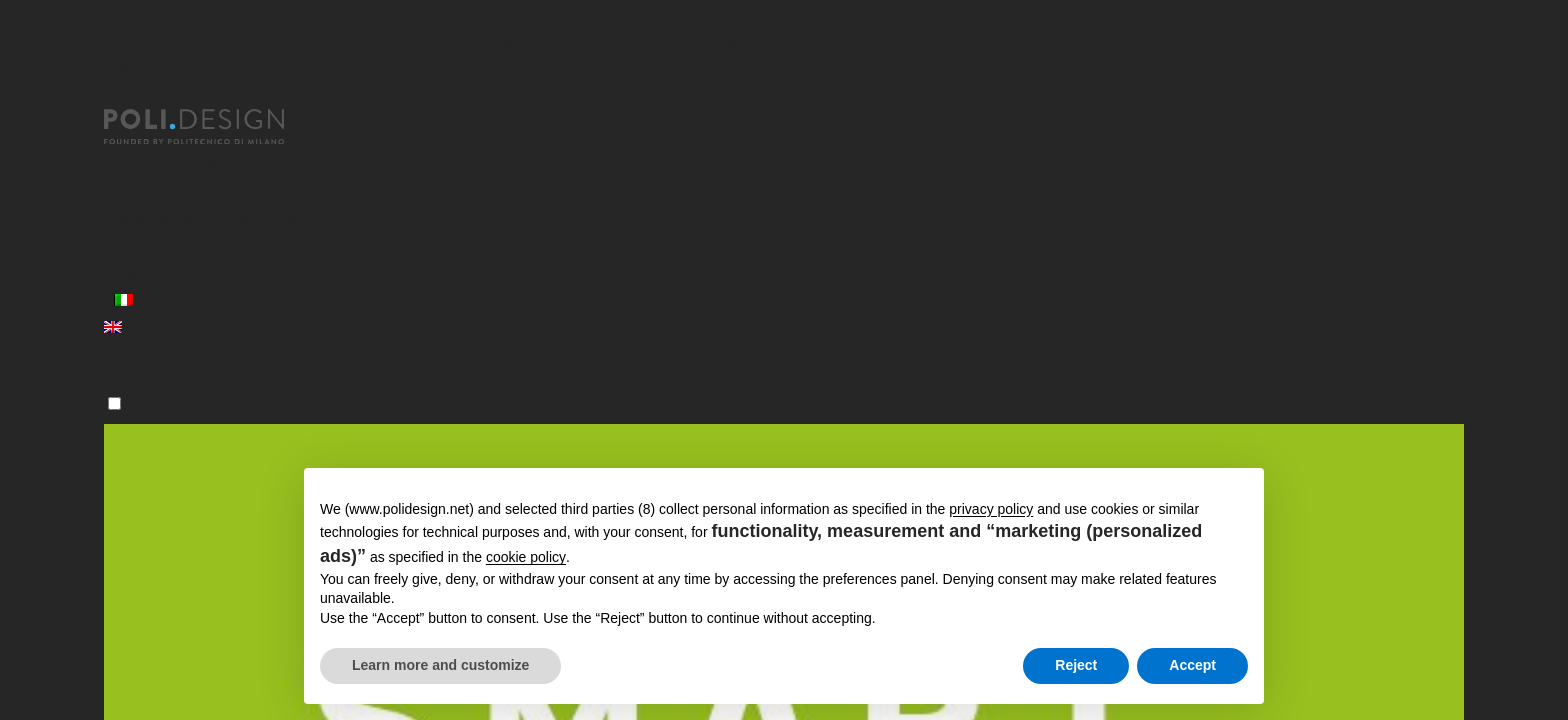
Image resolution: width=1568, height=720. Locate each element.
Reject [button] (1076, 665)
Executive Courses (178, 191)
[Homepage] (212, 127)
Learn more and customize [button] (440, 665)
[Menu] (114, 403)
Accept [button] (1192, 665)
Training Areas (160, 245)
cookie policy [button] (526, 557)
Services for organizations (207, 218)
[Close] (116, 97)
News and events (173, 272)
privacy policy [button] (991, 509)
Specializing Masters (186, 164)
